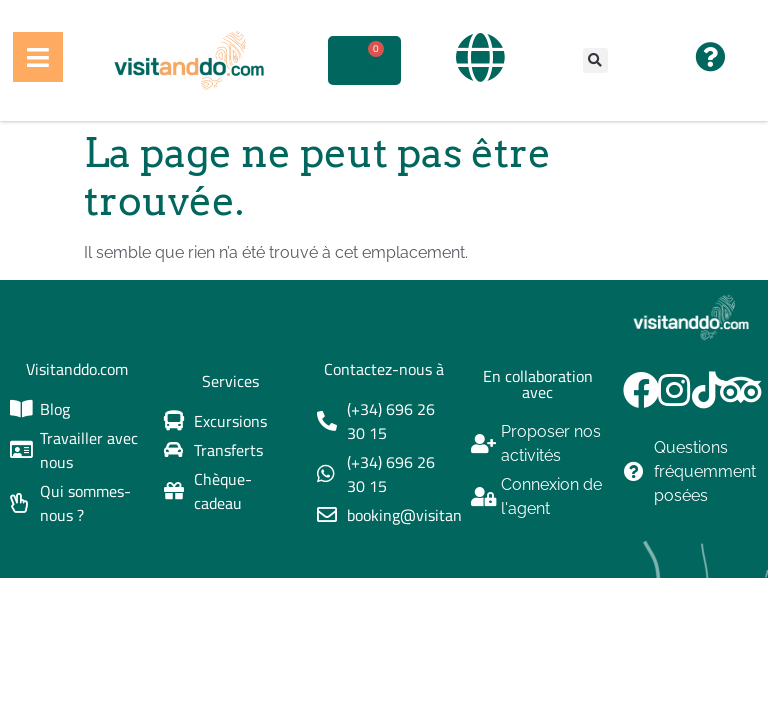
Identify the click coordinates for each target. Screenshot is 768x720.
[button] (595, 60)
